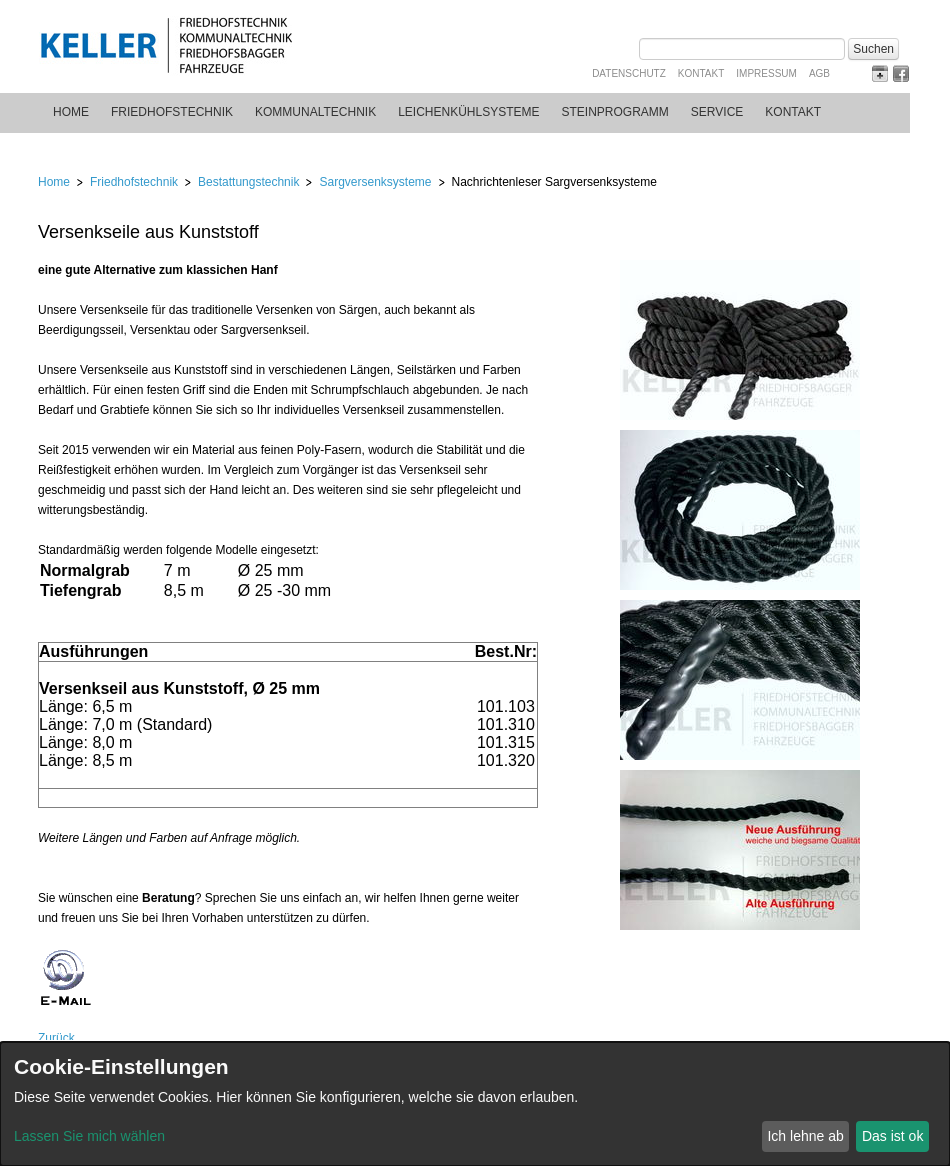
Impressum (766, 73)
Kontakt (701, 73)
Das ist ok (892, 1136)
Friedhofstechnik (172, 112)
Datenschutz (629, 73)
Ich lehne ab (805, 1136)
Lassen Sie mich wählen (89, 1136)
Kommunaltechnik (315, 112)
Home (71, 112)
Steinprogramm (615, 112)
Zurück (56, 1038)
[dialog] (475, 1104)
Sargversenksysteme (375, 182)
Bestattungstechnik (248, 182)
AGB (819, 73)
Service (717, 112)
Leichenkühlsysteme (468, 112)
